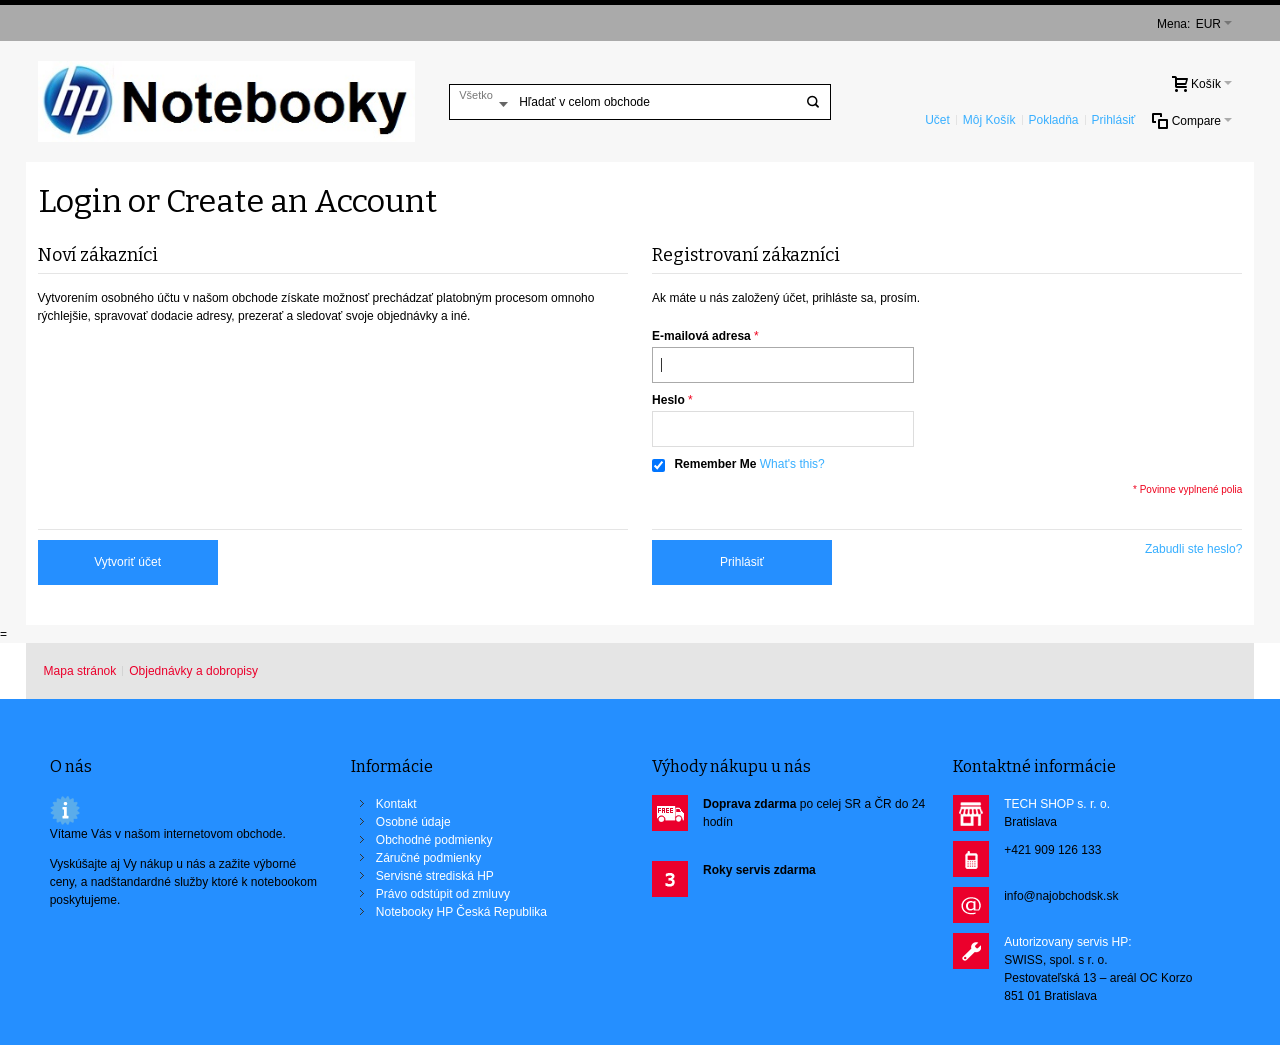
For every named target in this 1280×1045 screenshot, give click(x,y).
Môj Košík (989, 120)
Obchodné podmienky (434, 840)
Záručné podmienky (428, 858)
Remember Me (715, 464)
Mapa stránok (80, 671)
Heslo (668, 400)
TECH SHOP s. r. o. (1057, 804)
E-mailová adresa (701, 336)
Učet (937, 120)
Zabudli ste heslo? (1193, 549)
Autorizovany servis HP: (1067, 942)
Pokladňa (1053, 120)
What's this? (792, 464)
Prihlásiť (1114, 120)
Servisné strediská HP (435, 876)
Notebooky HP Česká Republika (461, 912)
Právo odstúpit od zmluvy (443, 894)
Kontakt (396, 804)
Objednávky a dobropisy (193, 671)
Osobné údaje (413, 822)
